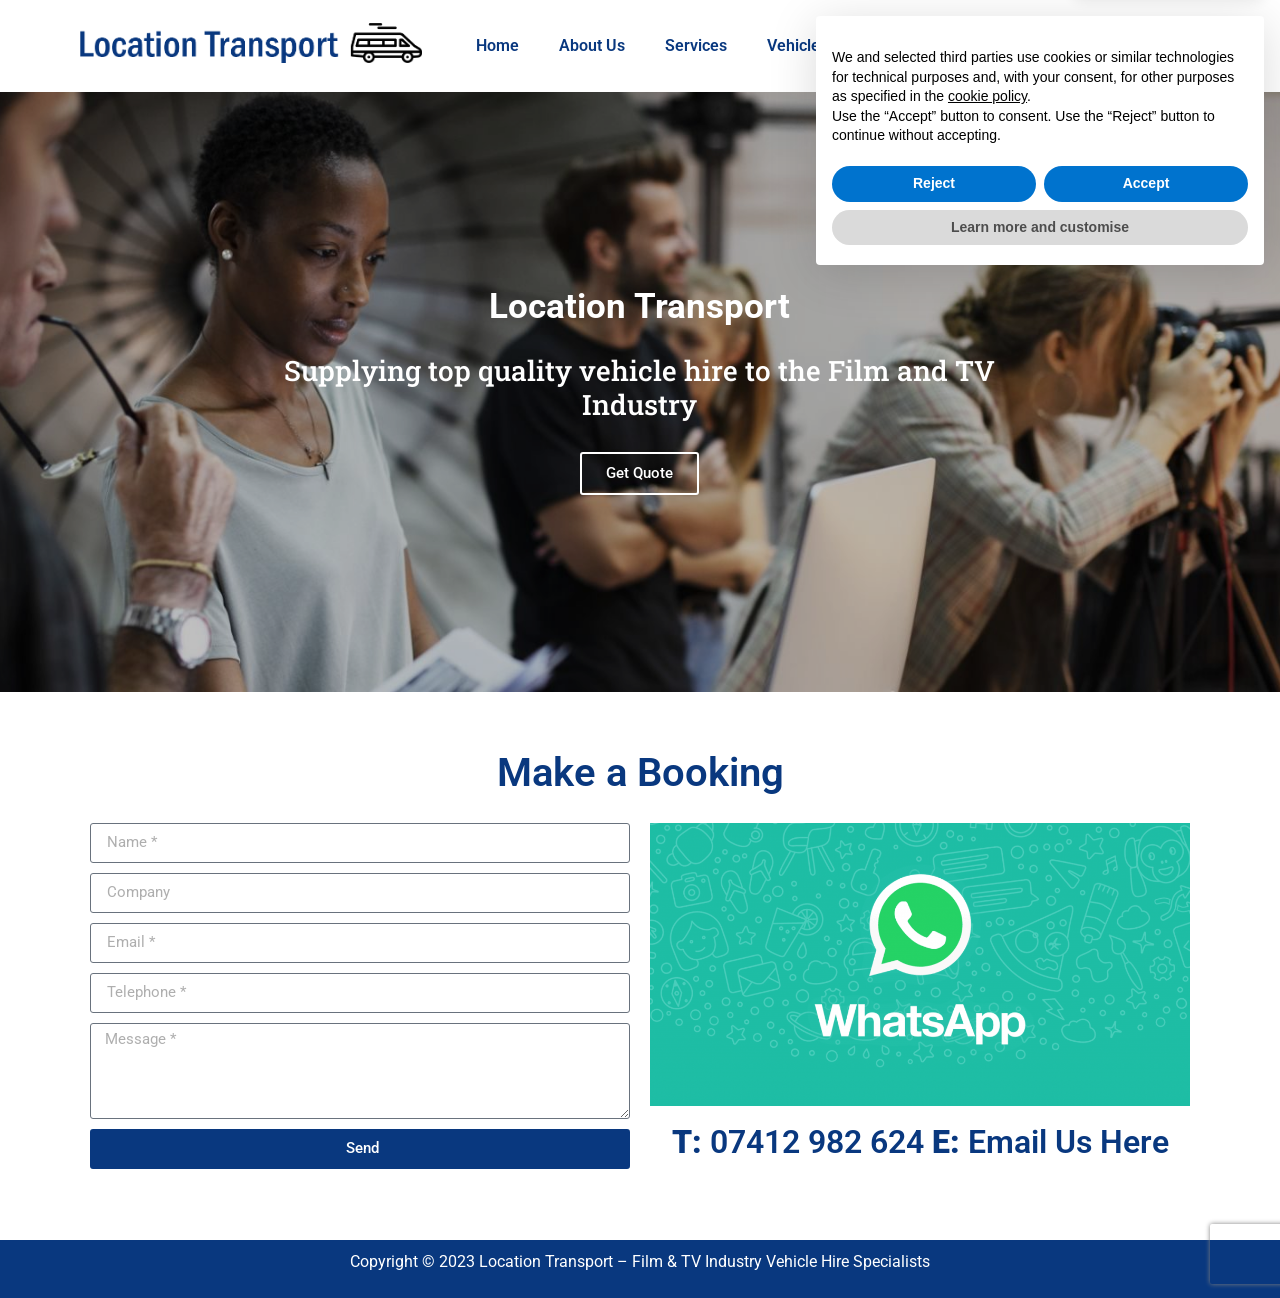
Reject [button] (934, 1200)
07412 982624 (1128, 45)
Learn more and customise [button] (1040, 1243)
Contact (1009, 45)
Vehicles (797, 45)
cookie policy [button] (987, 1113)
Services (696, 45)
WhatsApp (905, 45)
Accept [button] (1146, 1200)
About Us (592, 45)
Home (497, 45)
